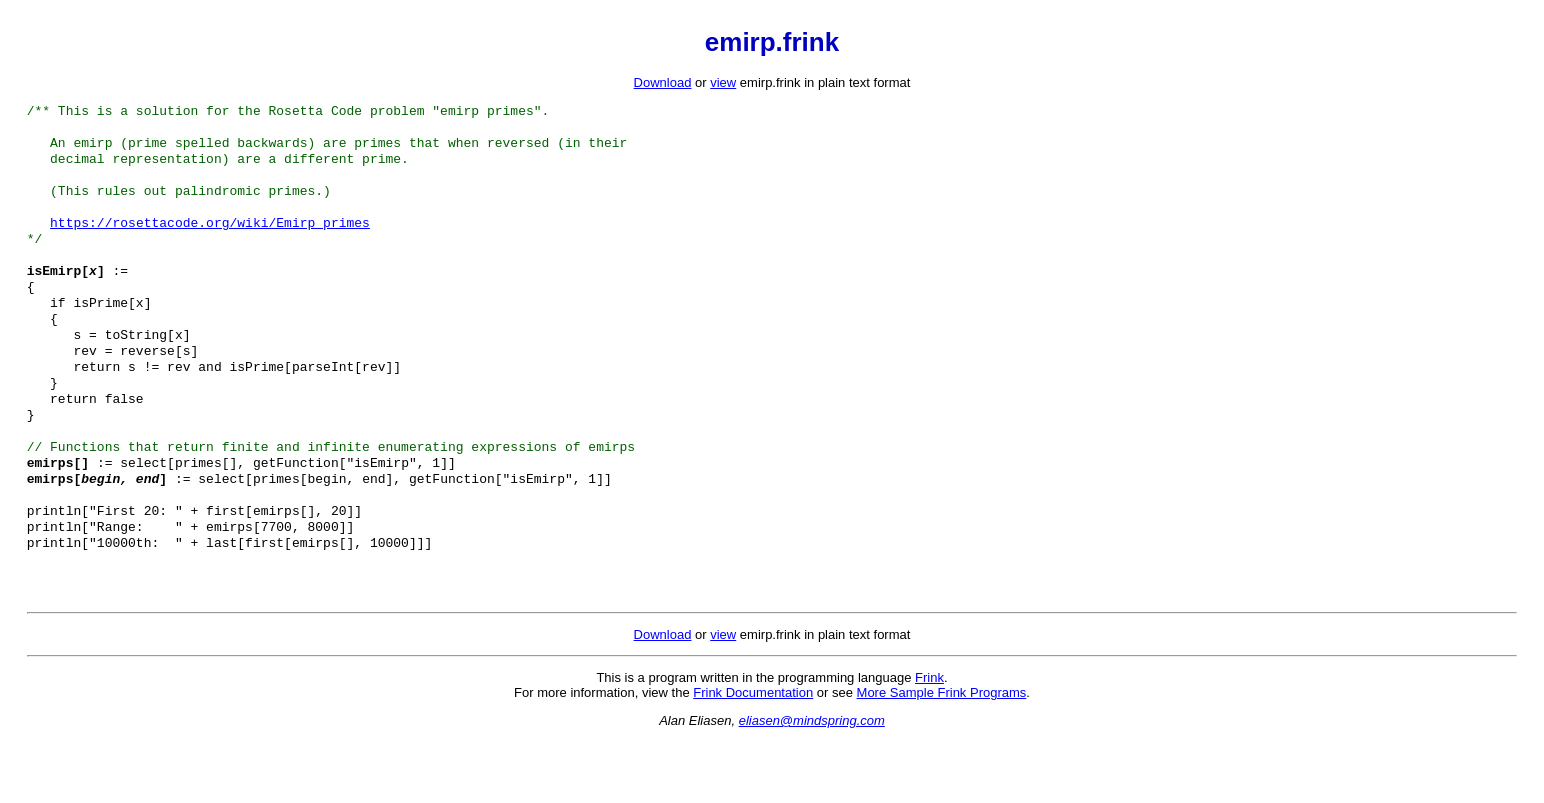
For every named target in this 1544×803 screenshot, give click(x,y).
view (723, 82)
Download (663, 82)
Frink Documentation (753, 754)
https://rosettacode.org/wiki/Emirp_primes (210, 238)
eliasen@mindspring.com (812, 782)
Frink (929, 739)
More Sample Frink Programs (942, 754)
